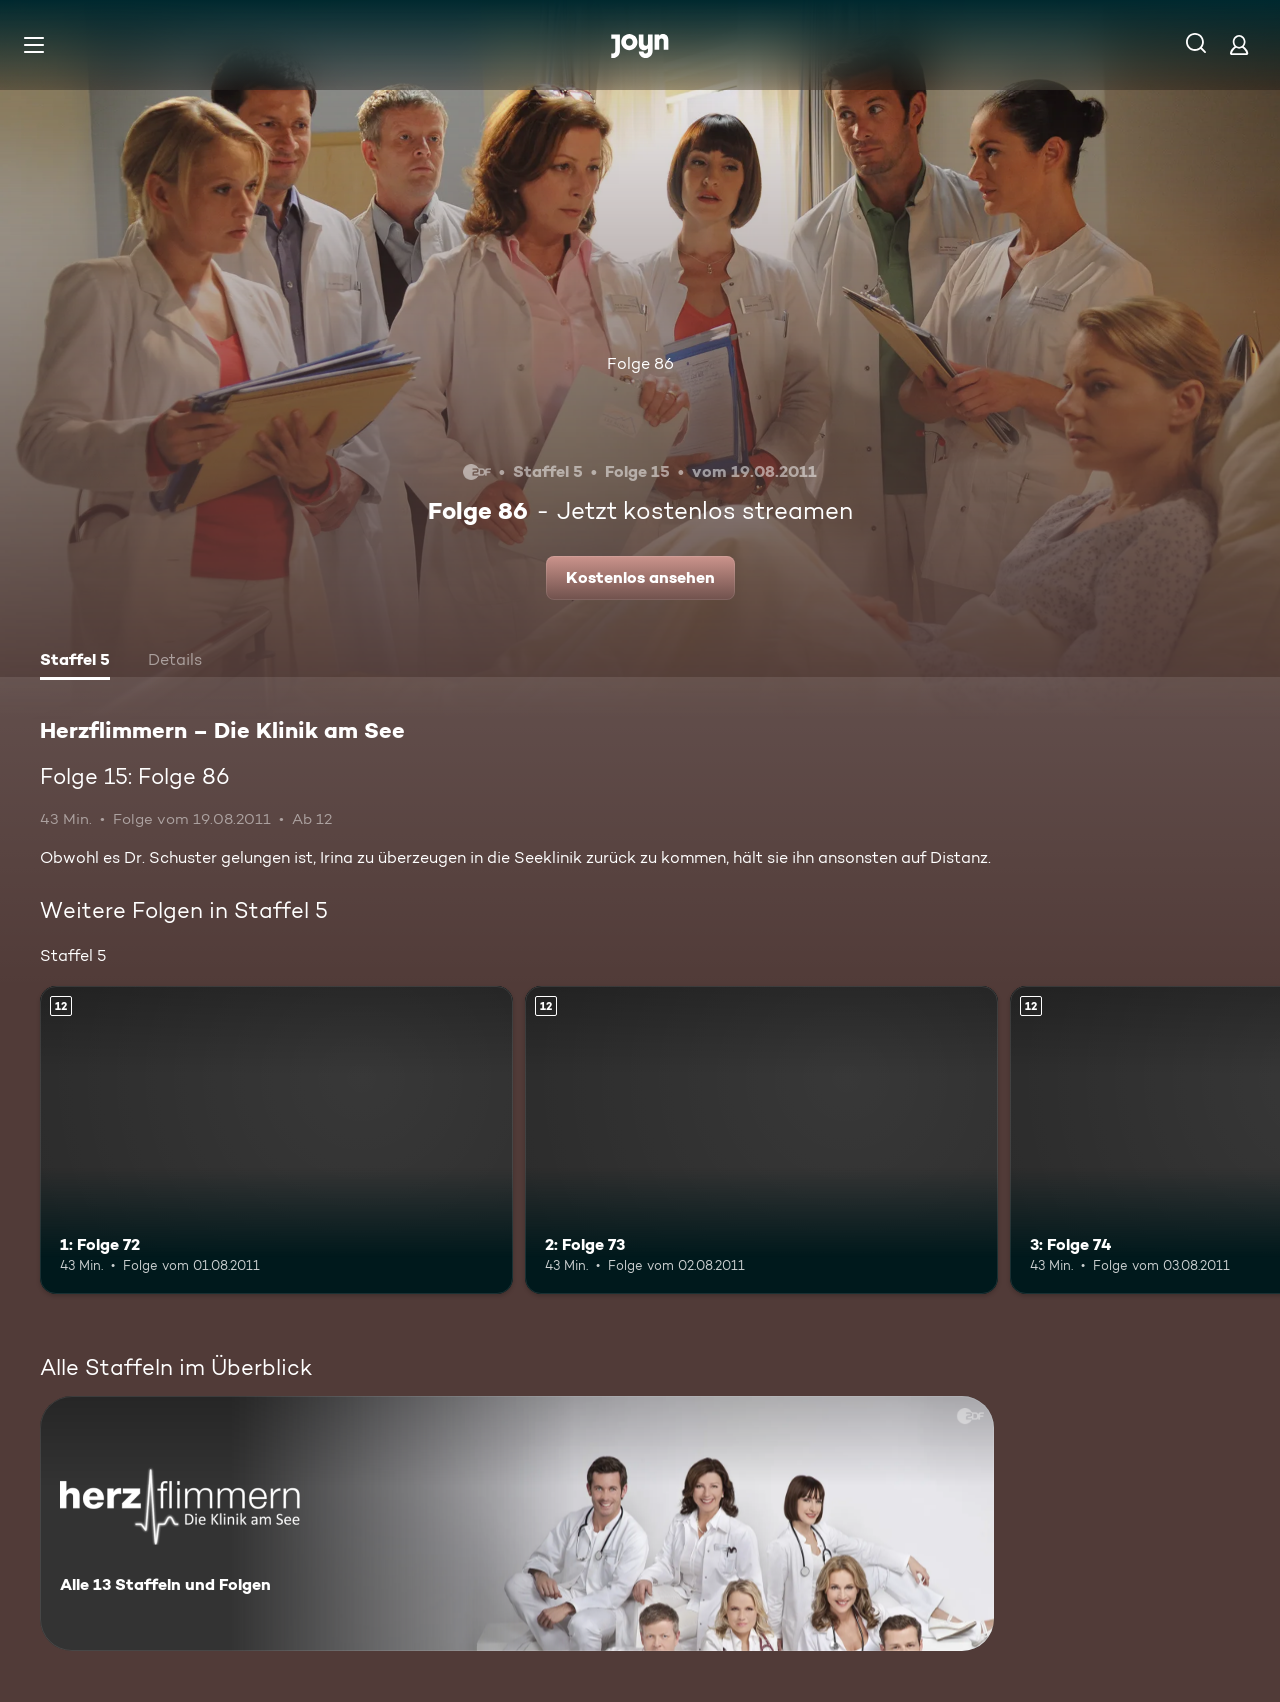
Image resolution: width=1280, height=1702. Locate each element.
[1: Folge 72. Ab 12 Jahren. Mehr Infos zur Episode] (276, 1139)
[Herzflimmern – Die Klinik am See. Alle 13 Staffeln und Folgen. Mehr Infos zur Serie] (517, 1523)
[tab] (75, 662)
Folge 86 (640, 363)
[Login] (1239, 44)
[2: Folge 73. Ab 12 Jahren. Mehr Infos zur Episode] (761, 1139)
